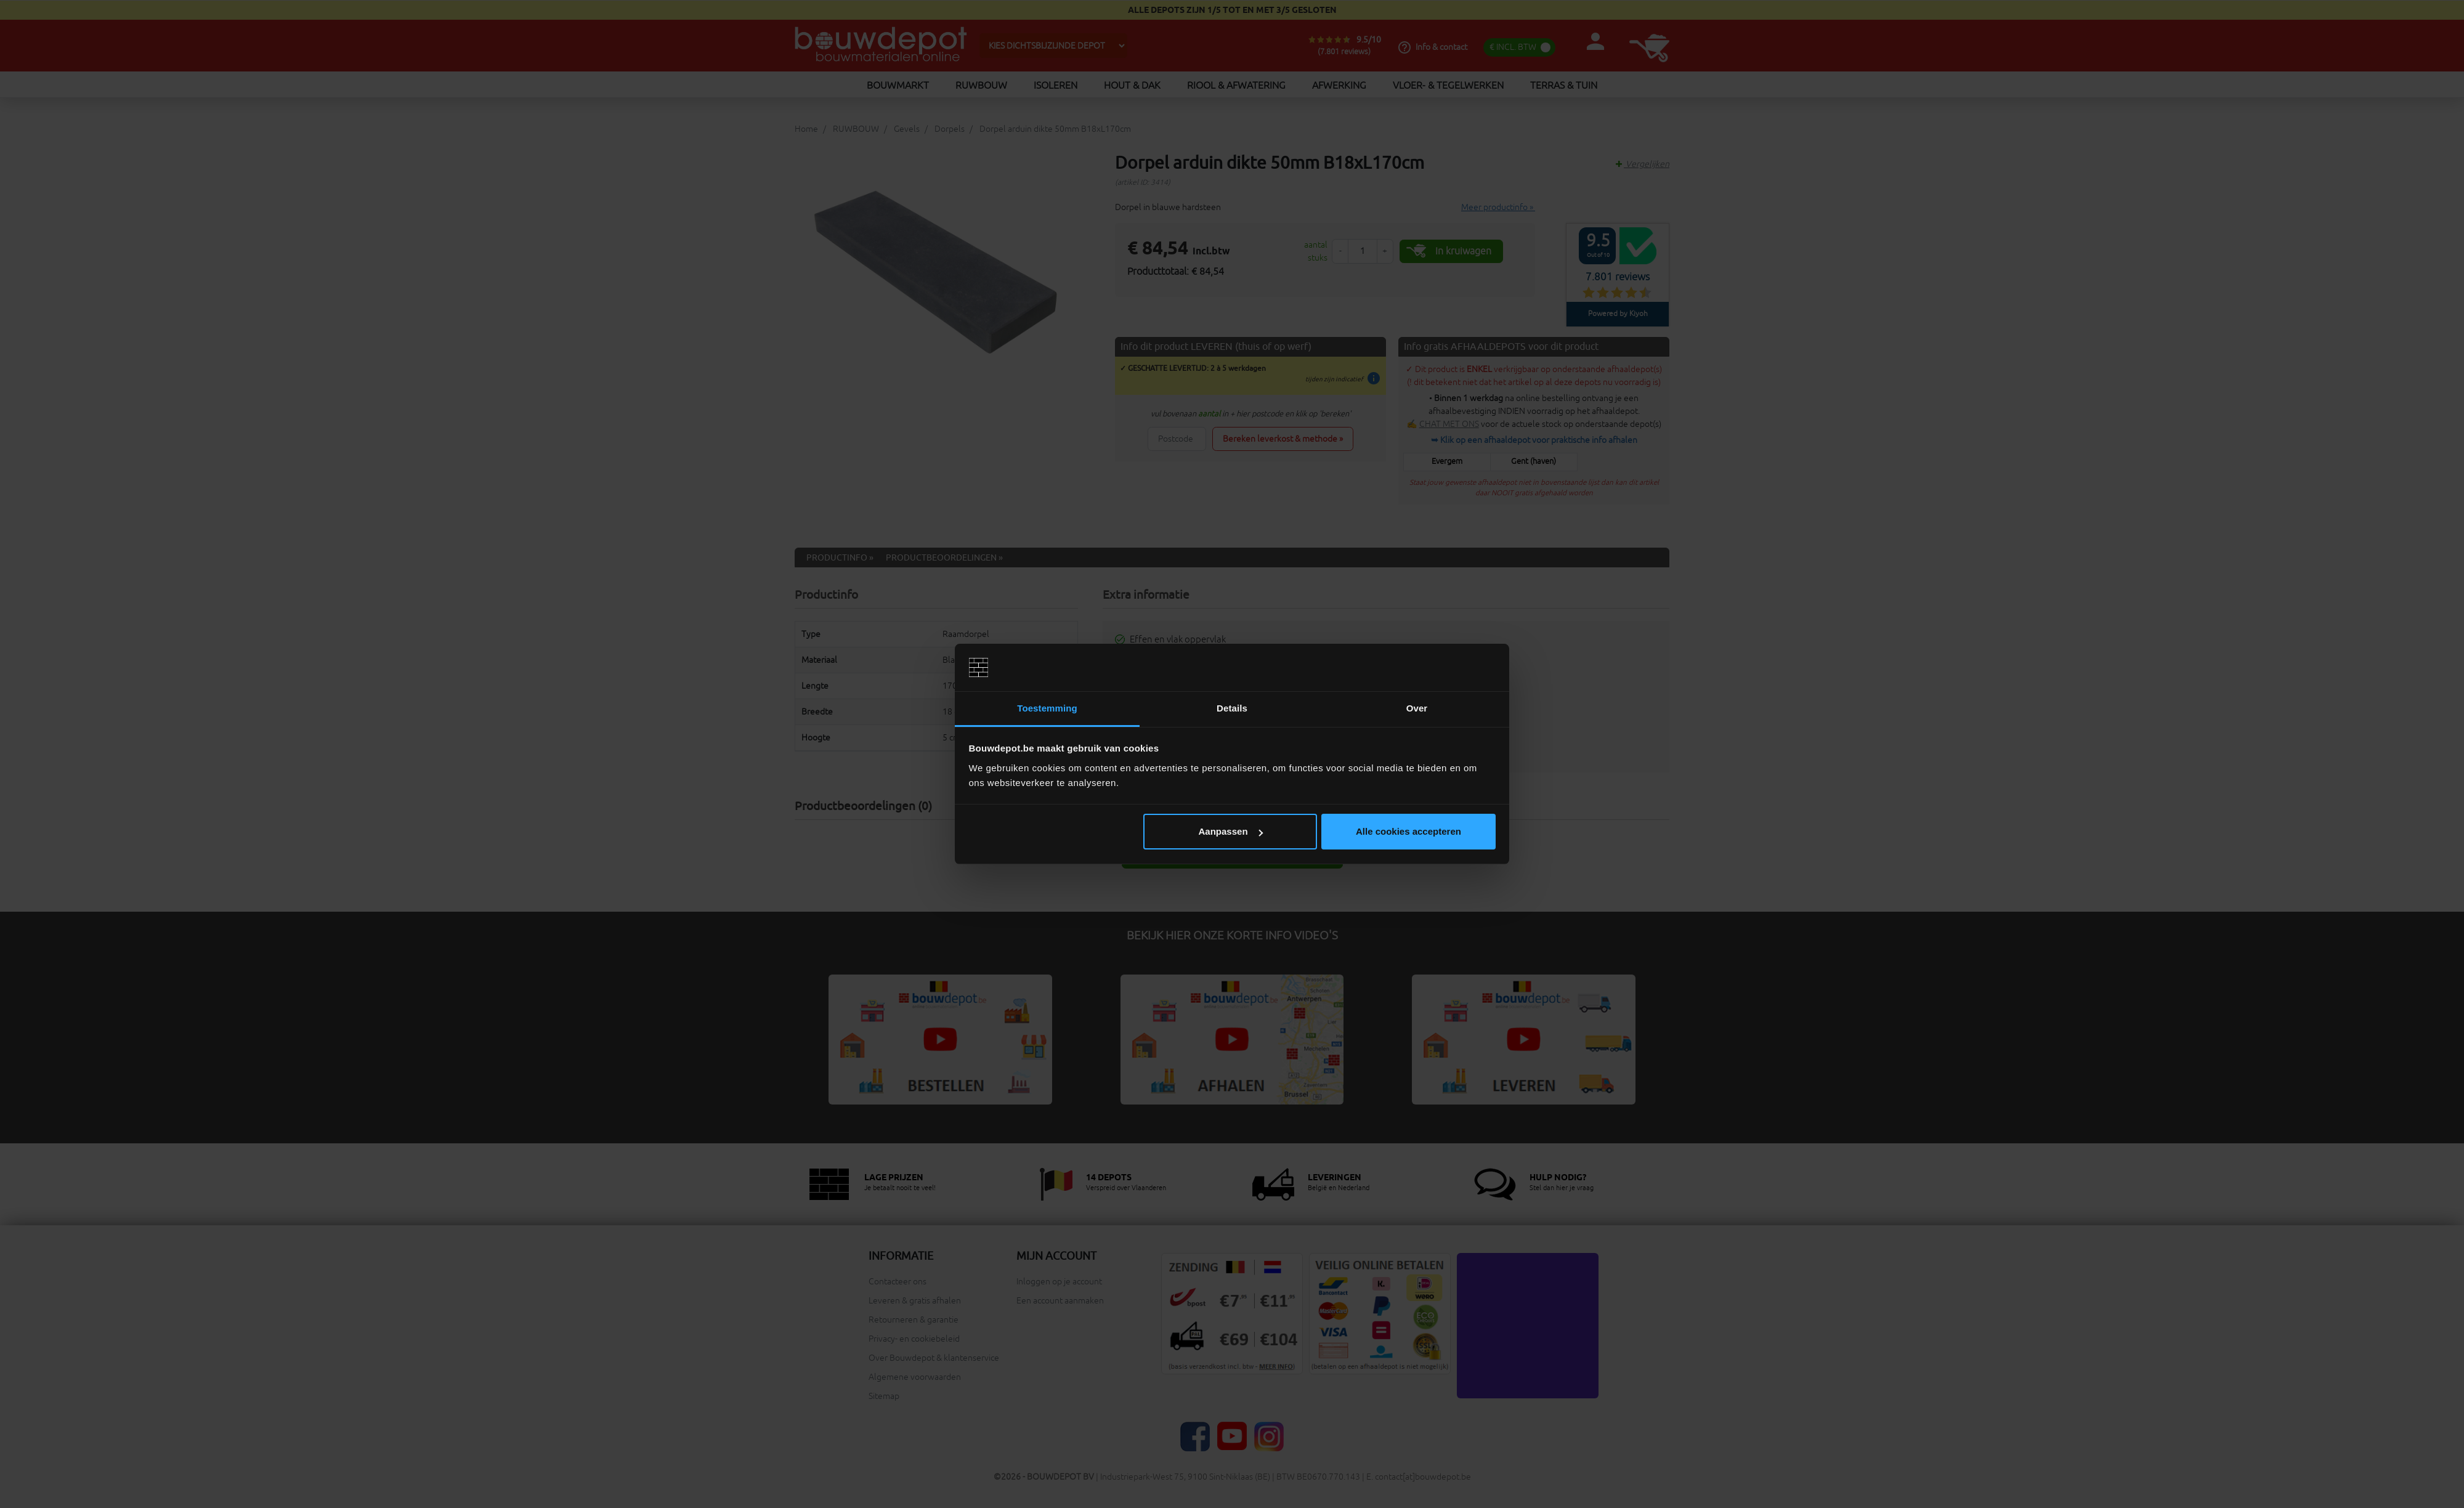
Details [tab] (1232, 708)
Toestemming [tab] (1047, 708)
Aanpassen (1231, 831)
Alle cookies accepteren (1408, 831)
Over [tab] (1417, 708)
